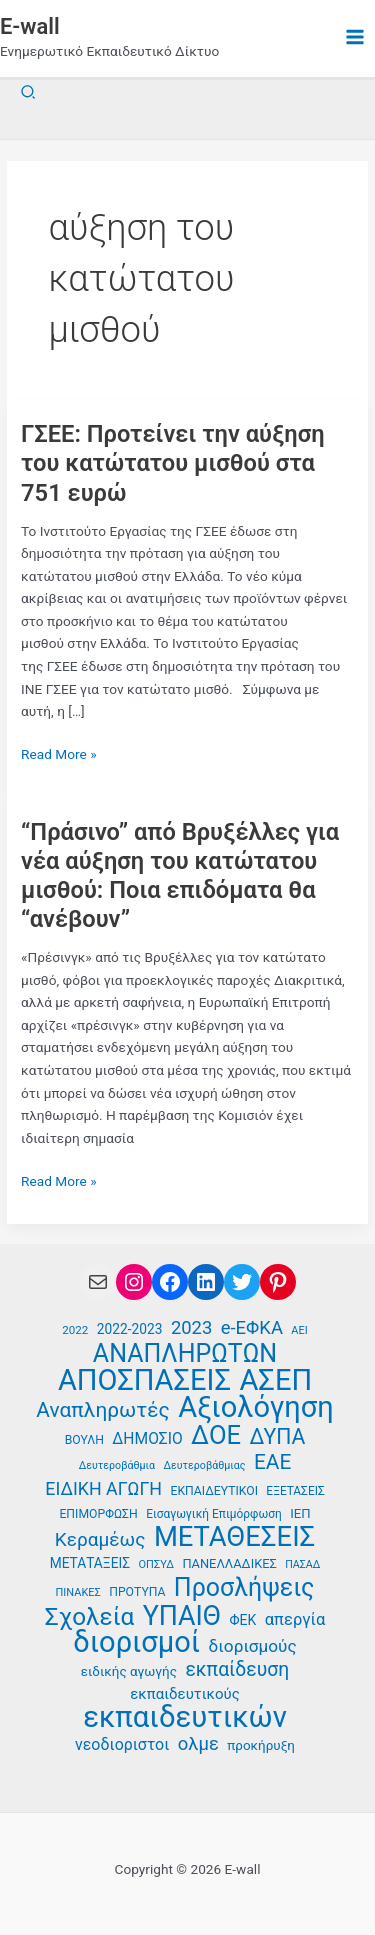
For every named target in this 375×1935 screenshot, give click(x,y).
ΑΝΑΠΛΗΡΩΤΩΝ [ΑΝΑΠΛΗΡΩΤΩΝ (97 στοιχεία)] (185, 1354)
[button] (29, 92)
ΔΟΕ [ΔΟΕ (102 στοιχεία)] (216, 1435)
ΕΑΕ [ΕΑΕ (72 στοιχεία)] (272, 1462)
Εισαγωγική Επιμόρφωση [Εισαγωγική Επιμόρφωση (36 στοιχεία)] (214, 1514)
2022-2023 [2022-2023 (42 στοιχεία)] (130, 1329)
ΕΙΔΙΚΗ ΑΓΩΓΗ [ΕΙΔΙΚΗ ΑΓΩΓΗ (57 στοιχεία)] (103, 1488)
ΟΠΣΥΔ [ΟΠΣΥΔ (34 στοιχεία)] (156, 1564)
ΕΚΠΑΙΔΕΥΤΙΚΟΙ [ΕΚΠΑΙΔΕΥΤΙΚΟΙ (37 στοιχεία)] (214, 1491)
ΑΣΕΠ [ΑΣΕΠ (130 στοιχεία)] (275, 1380)
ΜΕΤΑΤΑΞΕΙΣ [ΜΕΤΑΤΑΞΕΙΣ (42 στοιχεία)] (90, 1563)
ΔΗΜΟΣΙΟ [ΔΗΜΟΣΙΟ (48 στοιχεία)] (147, 1438)
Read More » (59, 754)
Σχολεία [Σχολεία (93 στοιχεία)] (90, 1617)
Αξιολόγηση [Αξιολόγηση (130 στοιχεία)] (255, 1407)
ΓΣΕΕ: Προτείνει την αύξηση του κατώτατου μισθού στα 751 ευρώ (173, 463)
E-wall (30, 26)
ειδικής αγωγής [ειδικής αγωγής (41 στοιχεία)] (129, 1671)
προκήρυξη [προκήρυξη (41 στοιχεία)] (261, 1745)
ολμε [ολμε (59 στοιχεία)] (198, 1744)
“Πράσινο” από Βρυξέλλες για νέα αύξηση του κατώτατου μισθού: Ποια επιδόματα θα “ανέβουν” (180, 875)
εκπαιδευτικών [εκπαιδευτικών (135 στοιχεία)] (185, 1717)
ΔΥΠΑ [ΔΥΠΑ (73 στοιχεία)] (278, 1437)
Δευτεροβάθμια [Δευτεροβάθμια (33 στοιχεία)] (117, 1465)
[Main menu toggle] (355, 37)
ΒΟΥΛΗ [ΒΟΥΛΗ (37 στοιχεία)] (84, 1440)
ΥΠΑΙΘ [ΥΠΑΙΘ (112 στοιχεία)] (182, 1616)
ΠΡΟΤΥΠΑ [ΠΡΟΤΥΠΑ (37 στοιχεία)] (137, 1592)
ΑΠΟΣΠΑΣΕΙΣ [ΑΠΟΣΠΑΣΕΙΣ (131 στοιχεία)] (144, 1380)
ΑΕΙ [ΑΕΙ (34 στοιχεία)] (299, 1330)
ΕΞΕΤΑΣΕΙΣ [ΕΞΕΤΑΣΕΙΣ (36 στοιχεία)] (295, 1491)
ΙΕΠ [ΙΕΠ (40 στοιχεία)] (300, 1513)
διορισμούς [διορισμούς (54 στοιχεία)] (253, 1646)
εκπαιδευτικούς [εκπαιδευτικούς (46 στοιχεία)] (184, 1694)
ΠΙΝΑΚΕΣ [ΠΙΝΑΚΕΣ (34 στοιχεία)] (78, 1592)
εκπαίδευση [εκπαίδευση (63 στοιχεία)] (237, 1670)
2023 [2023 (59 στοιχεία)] (191, 1328)
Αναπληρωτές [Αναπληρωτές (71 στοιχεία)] (102, 1410)
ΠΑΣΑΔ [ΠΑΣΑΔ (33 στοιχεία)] (302, 1564)
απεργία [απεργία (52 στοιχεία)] (295, 1619)
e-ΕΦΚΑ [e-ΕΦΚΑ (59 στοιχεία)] (252, 1328)
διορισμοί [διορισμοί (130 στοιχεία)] (136, 1642)
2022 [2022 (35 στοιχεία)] (75, 1330)
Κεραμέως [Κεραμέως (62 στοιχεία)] (100, 1540)
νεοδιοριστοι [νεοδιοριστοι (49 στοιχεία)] (122, 1744)
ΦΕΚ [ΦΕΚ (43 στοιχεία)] (242, 1620)
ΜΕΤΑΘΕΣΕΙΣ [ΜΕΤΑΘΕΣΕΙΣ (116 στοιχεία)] (234, 1537)
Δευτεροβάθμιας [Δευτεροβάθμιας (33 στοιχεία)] (204, 1465)
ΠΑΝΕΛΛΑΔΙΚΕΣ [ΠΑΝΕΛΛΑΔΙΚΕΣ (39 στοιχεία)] (229, 1563)
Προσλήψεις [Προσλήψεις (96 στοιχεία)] (244, 1588)
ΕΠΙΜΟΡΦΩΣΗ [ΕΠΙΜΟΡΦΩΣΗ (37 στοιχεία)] (98, 1514)
